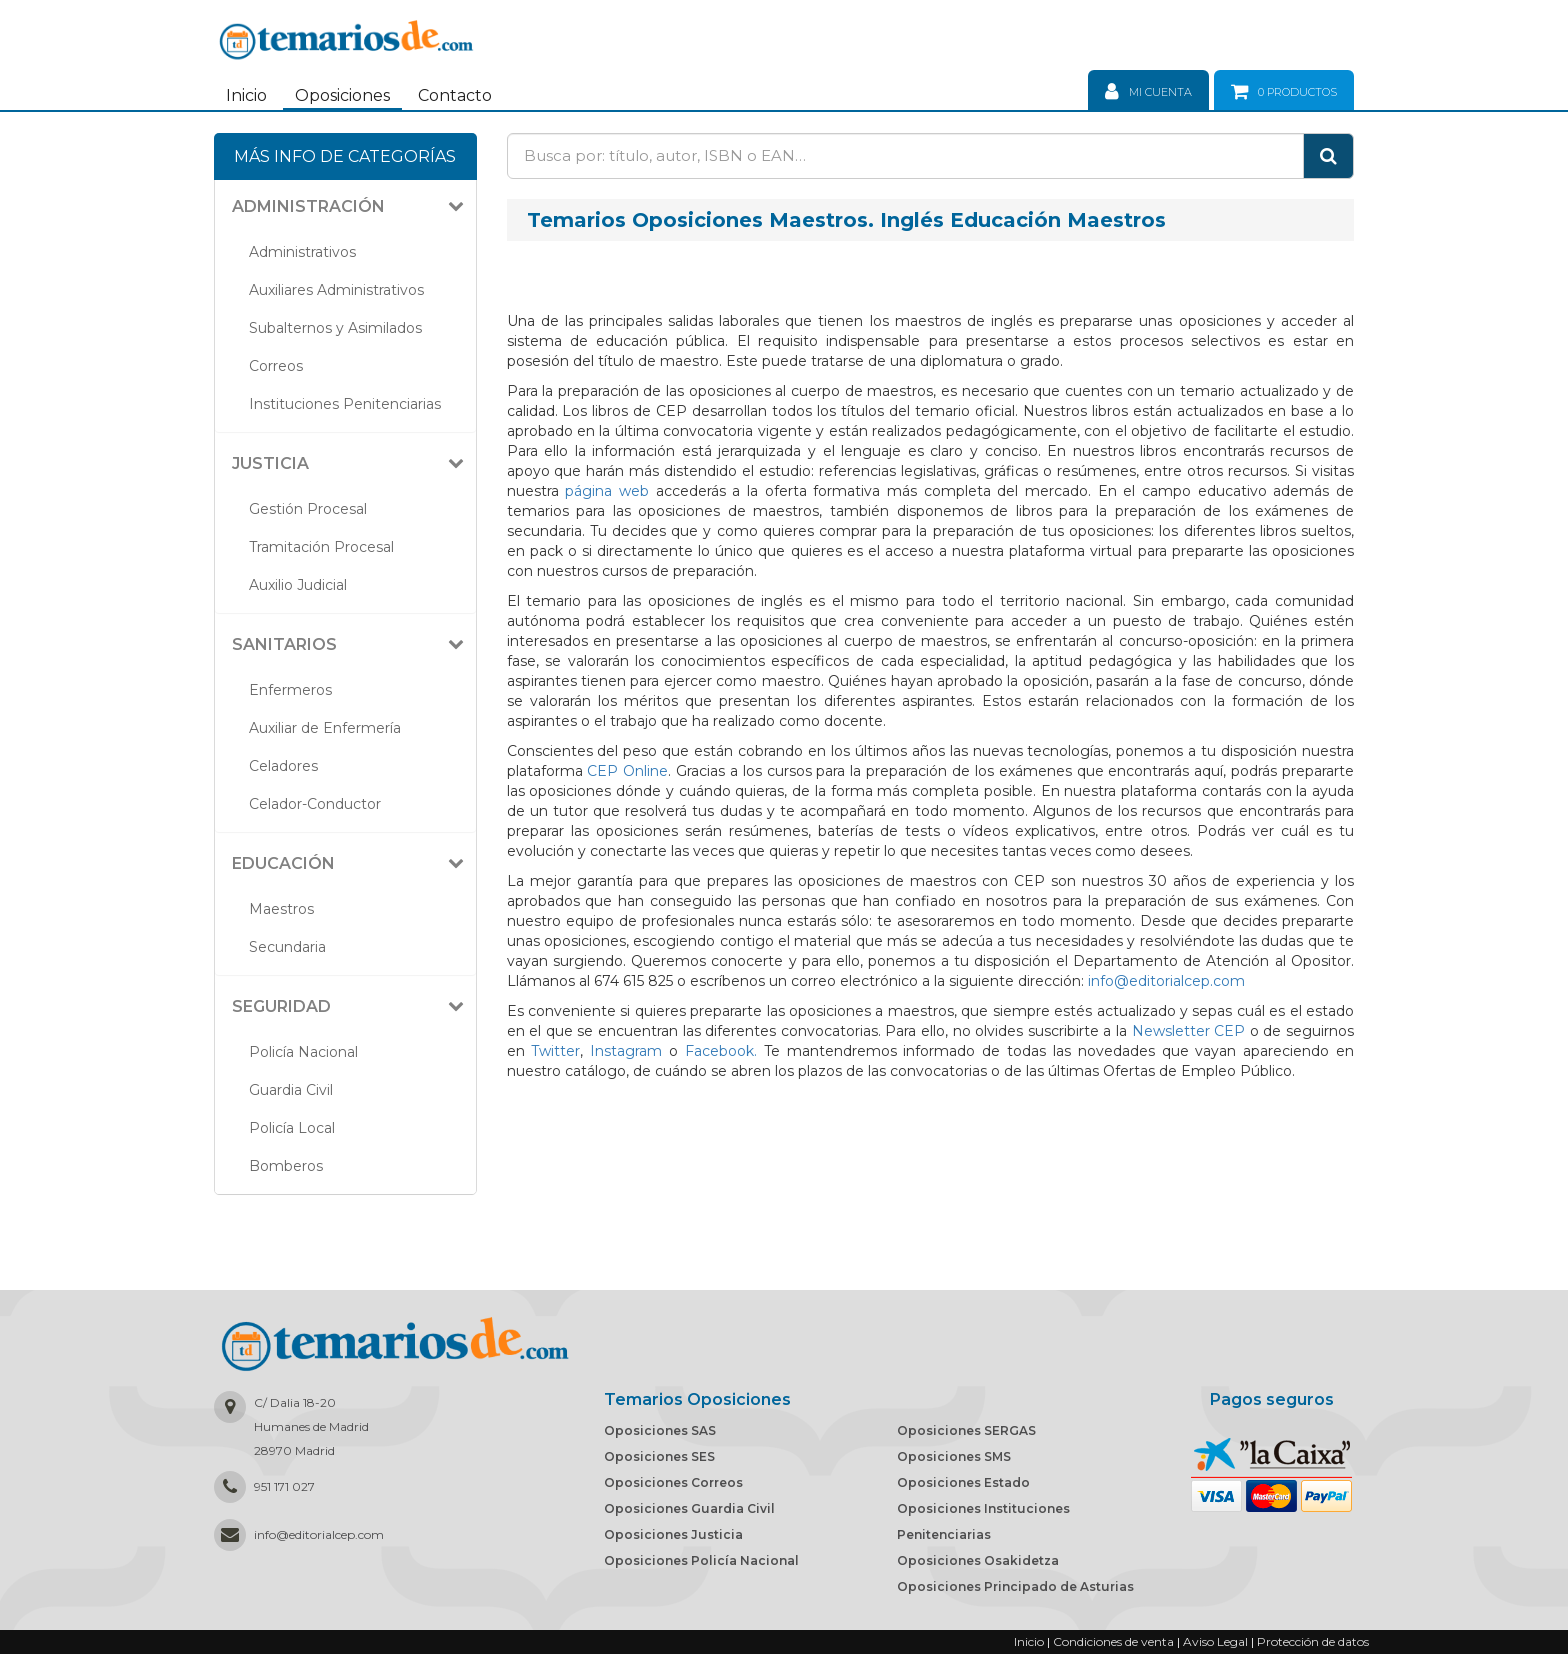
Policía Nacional (303, 1052)
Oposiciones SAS (660, 1430)
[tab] (345, 207)
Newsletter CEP (1189, 1031)
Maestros (281, 909)
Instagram (626, 1051)
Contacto (455, 95)
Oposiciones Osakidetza (978, 1560)
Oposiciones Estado (963, 1482)
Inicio (246, 95)
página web (607, 491)
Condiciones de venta (1113, 1641)
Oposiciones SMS (954, 1456)
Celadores (283, 766)
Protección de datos (1313, 1641)
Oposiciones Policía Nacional (701, 1560)
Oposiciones (342, 95)
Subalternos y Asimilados (335, 328)
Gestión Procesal (308, 509)
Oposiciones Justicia (673, 1534)
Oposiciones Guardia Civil (689, 1508)
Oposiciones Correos (673, 1482)
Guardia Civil (291, 1090)
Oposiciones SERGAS (966, 1430)
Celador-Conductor (315, 804)
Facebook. (721, 1051)
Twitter (555, 1051)
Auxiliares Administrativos (336, 290)
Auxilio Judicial (298, 585)
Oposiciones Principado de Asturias (1015, 1586)
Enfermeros (290, 690)
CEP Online (627, 771)
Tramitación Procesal (321, 547)
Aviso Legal (1215, 1641)
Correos (276, 366)
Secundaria (287, 947)
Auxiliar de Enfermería (325, 728)
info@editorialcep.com (1166, 981)
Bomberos (286, 1166)
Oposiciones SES (659, 1456)
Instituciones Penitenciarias (345, 404)
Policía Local (292, 1128)
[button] (353, 207)
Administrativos (302, 252)
